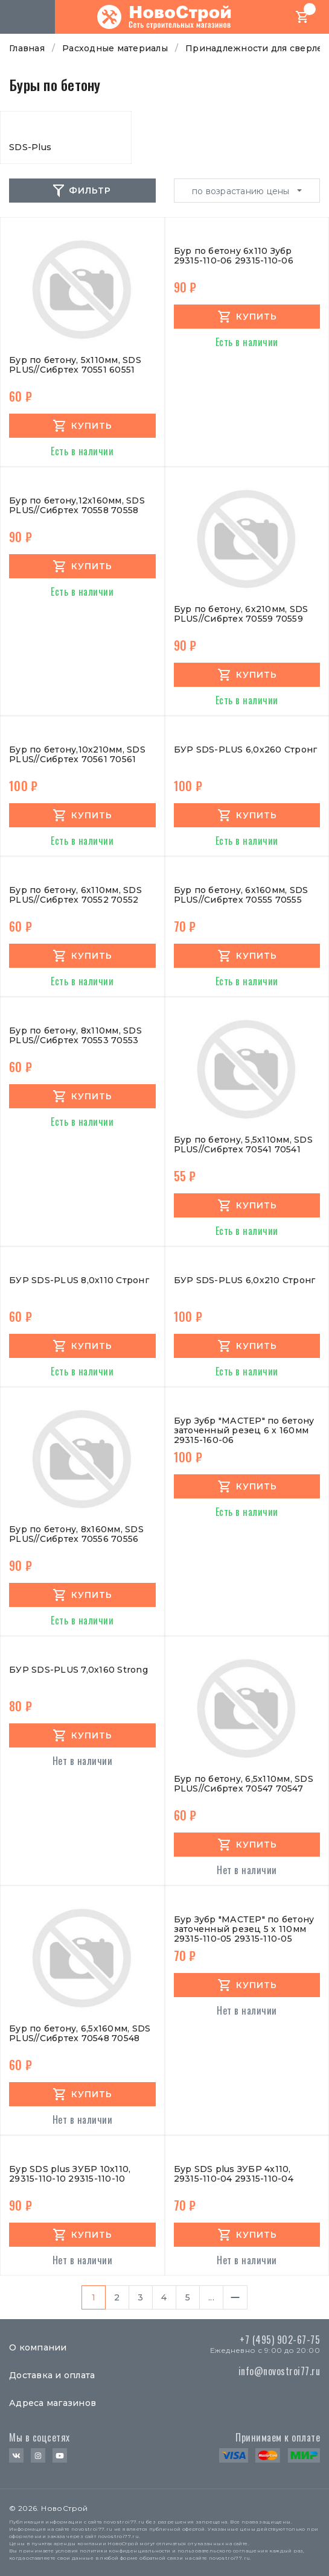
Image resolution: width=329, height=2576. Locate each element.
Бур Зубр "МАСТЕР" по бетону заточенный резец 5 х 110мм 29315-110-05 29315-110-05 (244, 1929)
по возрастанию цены (242, 191)
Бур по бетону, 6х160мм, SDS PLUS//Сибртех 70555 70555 (241, 895)
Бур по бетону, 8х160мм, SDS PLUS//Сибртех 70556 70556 (76, 1534)
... (211, 2297)
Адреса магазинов (52, 2403)
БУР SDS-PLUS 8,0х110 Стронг (79, 1280)
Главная (27, 48)
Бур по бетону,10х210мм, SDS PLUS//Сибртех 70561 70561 (77, 755)
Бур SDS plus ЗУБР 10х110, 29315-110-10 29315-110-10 (69, 2174)
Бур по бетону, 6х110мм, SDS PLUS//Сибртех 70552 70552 (75, 895)
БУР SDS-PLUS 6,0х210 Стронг (245, 1280)
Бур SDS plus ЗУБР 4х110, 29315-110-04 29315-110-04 (233, 2174)
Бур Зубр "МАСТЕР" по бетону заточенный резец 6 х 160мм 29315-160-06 (244, 1430)
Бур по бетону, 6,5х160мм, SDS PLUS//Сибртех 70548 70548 (79, 2034)
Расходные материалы (115, 48)
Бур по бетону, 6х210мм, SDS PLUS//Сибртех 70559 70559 (241, 614)
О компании (38, 2347)
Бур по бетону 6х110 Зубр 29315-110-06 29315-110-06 (233, 256)
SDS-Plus (30, 147)
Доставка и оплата (52, 2375)
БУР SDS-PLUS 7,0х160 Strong (78, 1670)
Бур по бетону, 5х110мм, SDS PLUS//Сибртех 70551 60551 (75, 365)
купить (91, 425)
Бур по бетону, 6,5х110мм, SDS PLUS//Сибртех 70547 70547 (243, 1784)
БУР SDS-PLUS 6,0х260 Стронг (246, 750)
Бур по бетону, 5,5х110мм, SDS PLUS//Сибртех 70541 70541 (243, 1145)
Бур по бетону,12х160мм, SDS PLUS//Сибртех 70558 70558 (77, 506)
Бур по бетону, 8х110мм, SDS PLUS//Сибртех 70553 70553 (75, 1036)
